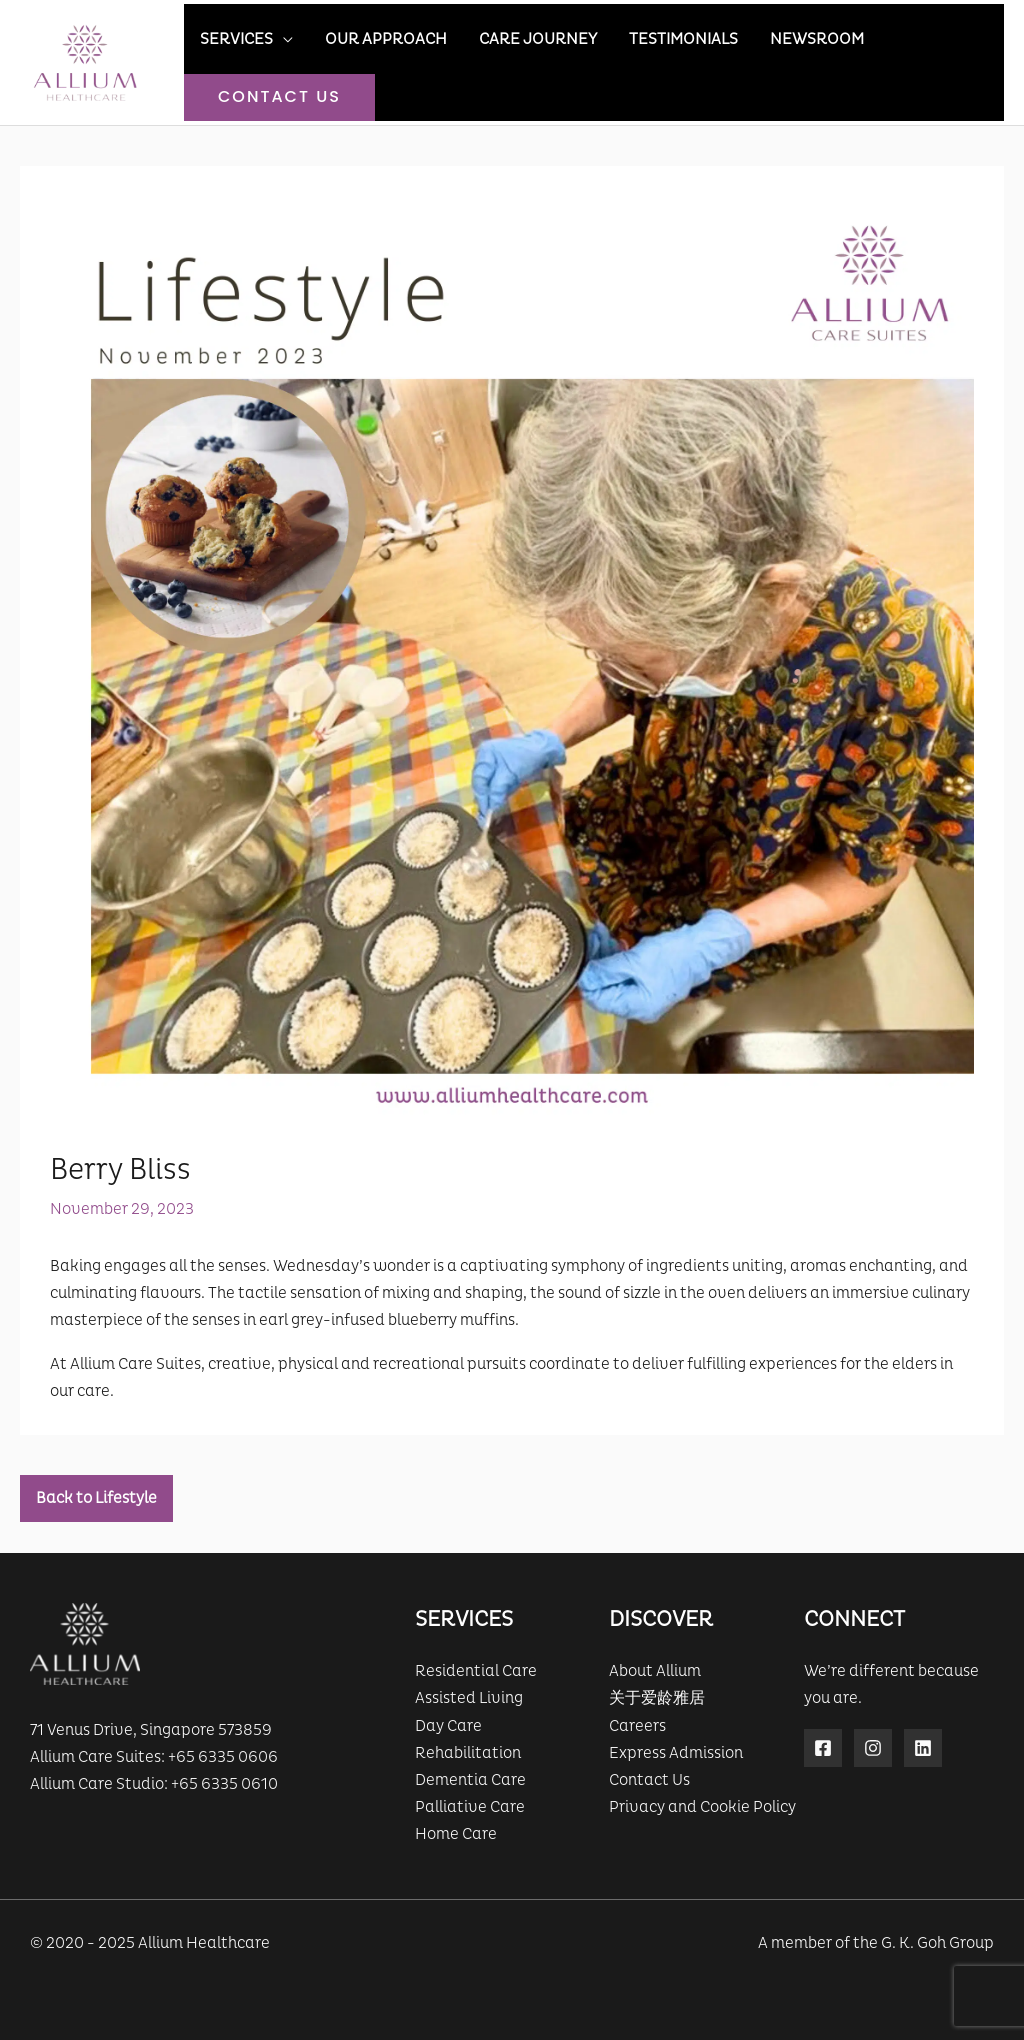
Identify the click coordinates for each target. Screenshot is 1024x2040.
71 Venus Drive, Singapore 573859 (151, 1730)
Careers (637, 1726)
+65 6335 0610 (224, 1784)
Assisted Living (469, 1698)
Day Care (448, 1726)
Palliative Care (470, 1807)
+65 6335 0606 (223, 1757)
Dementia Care (470, 1780)
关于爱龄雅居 (657, 1698)
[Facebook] (823, 1748)
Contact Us (649, 1780)
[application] (283, 39)
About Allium (655, 1671)
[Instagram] (873, 1748)
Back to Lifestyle (96, 1498)
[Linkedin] (923, 1748)
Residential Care (476, 1671)
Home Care (456, 1834)
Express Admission (676, 1753)
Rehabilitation (468, 1753)
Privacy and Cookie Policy (702, 1807)
